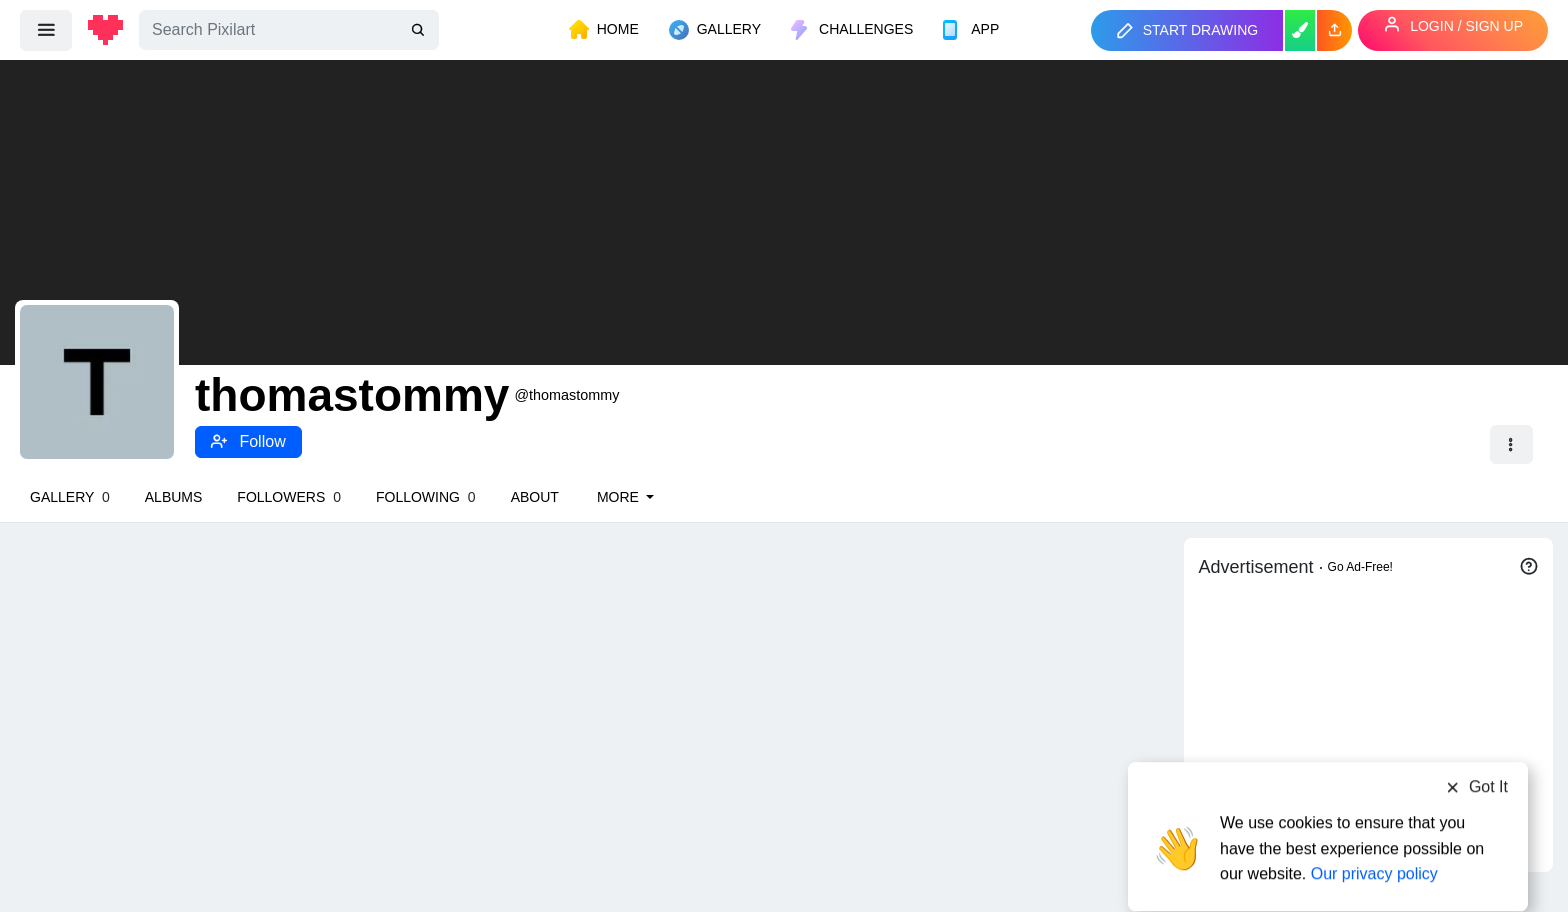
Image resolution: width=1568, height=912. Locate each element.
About (535, 497)
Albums (174, 497)
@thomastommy (566, 395)
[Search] (289, 30)
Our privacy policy (1374, 834)
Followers (289, 497)
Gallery (70, 497)
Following (426, 497)
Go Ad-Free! (1360, 567)
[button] (1334, 30)
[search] (420, 30)
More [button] (620, 497)
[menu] (46, 30)
